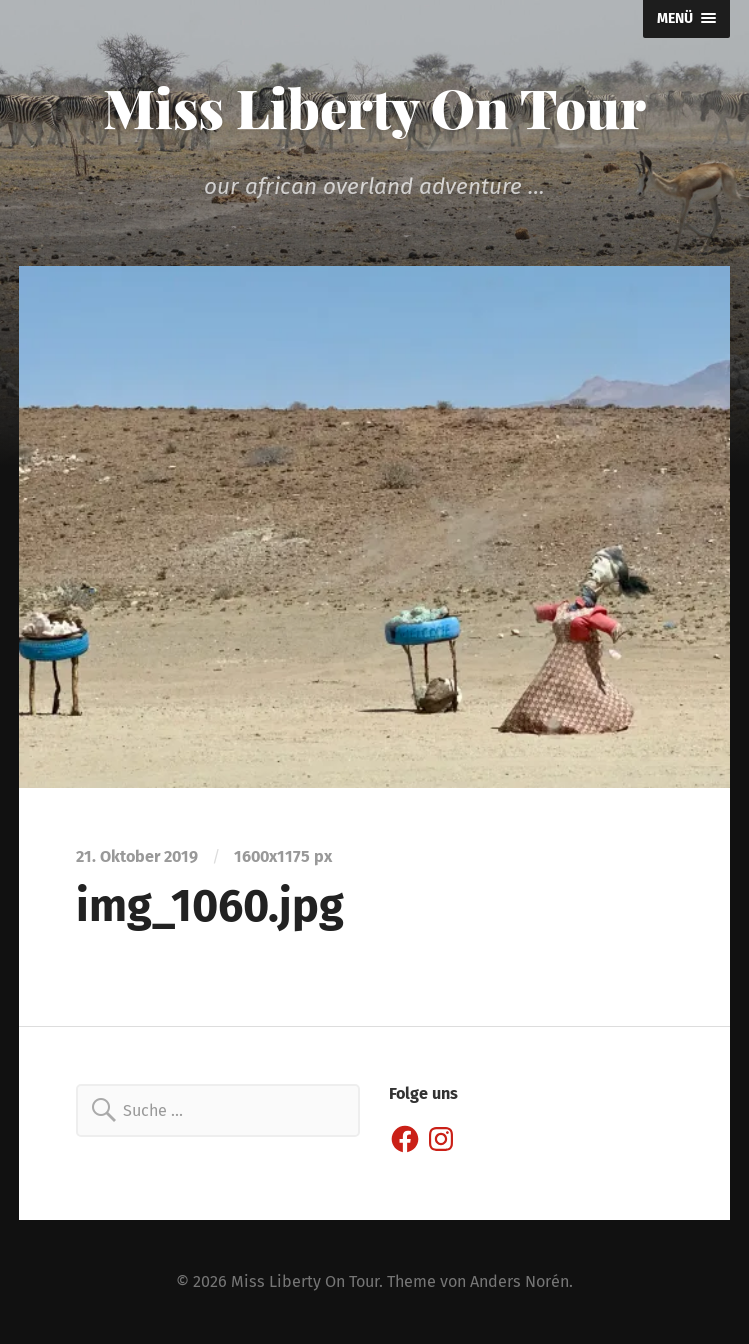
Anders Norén (519, 1281)
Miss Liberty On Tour (374, 107)
